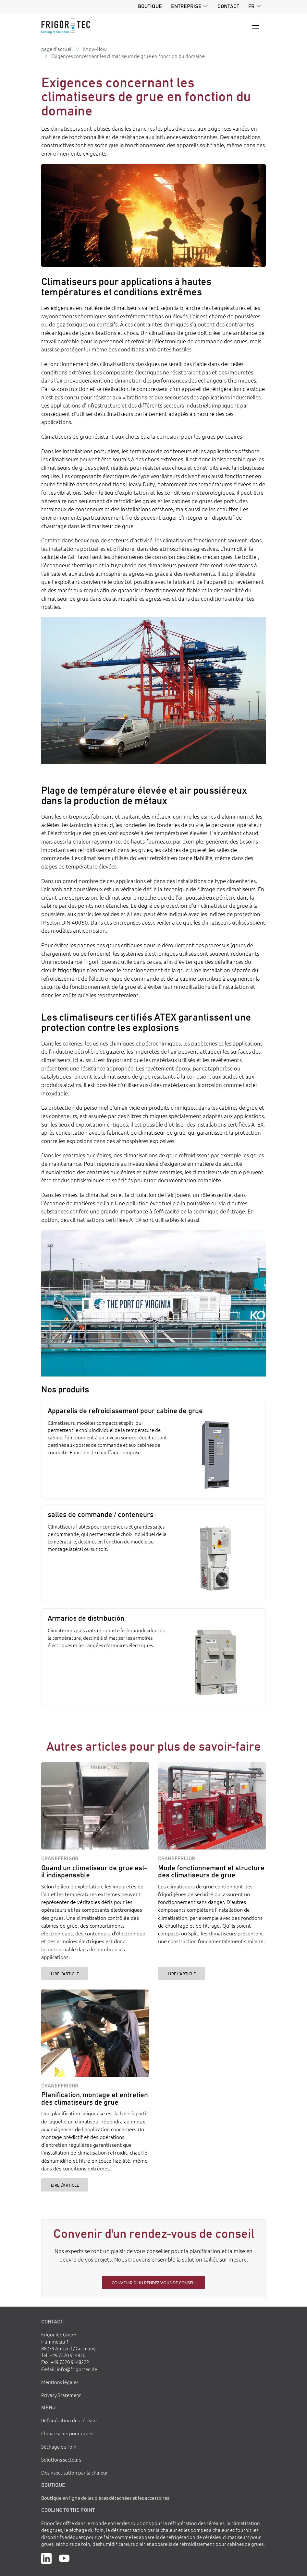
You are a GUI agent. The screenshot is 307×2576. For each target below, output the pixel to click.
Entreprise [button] (186, 6)
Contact (228, 6)
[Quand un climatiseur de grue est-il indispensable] (95, 1805)
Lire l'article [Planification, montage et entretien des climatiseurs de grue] (65, 2185)
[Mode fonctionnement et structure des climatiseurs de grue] (212, 1805)
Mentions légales (59, 2382)
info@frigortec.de (77, 2369)
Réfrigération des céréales (69, 2420)
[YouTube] (64, 2557)
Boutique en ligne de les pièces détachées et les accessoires (105, 2497)
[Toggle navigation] (256, 26)
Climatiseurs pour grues (67, 2433)
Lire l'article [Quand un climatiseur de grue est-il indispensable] (65, 1973)
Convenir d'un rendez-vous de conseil (154, 2282)
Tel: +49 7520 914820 (63, 2355)
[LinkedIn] (46, 2557)
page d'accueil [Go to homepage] (57, 48)
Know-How (95, 48)
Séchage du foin (59, 2446)
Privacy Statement (61, 2395)
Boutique (150, 6)
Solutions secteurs (61, 2459)
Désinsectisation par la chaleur (74, 2472)
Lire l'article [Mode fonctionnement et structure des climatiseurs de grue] (182, 1973)
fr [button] (251, 6)
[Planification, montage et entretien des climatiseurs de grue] (95, 2033)
